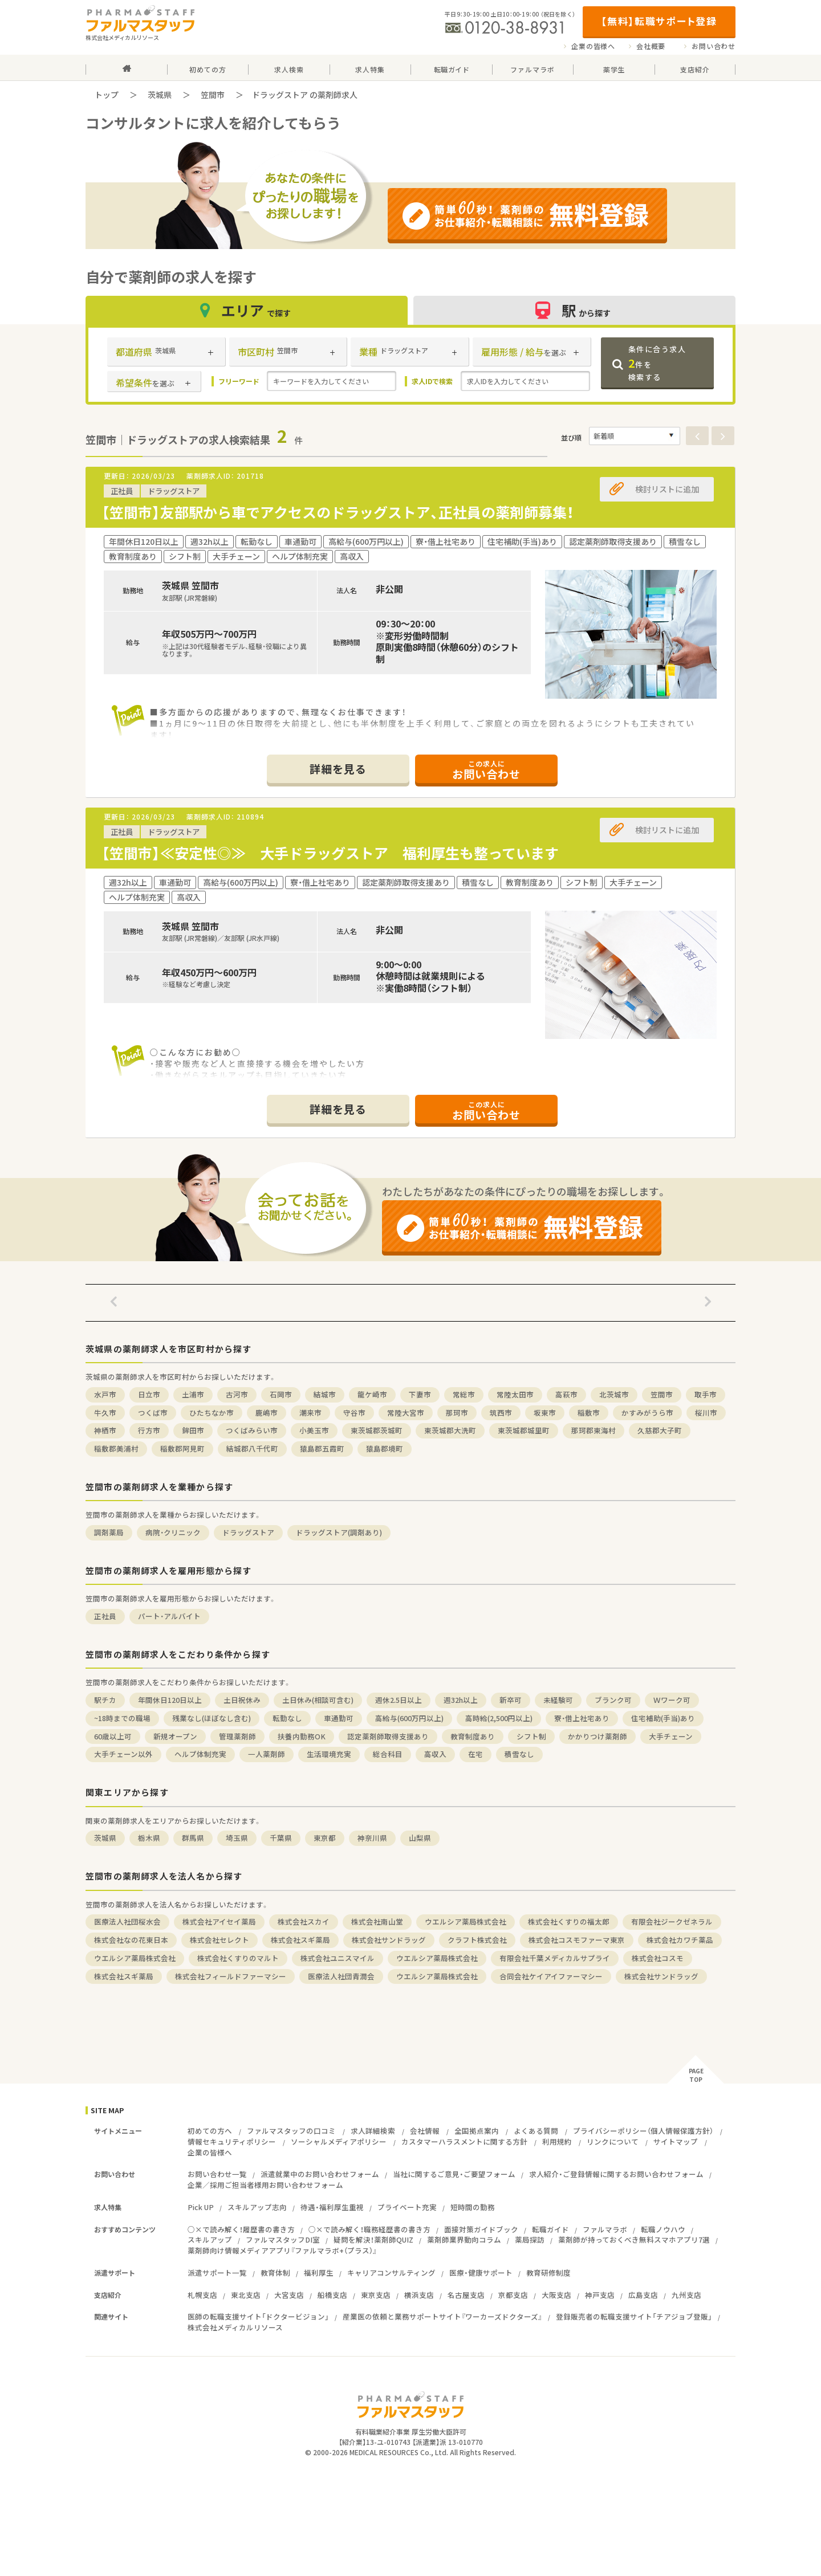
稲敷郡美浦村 (116, 1448)
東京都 (325, 1837)
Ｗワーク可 (671, 1699)
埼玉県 (237, 1837)
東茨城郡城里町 (524, 1430)
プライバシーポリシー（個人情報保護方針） (643, 2130)
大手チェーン (671, 1736)
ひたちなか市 (211, 1412)
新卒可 (510, 1699)
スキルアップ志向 (257, 2207)
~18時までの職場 (122, 1718)
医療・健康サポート (481, 2272)
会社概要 (650, 46)
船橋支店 (332, 2294)
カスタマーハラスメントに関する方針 (464, 2141)
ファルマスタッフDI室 (283, 2239)
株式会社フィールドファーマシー (230, 1976)
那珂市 (457, 1412)
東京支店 (376, 2294)
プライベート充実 (407, 2207)
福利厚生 (319, 2272)
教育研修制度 (548, 2272)
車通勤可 (338, 1718)
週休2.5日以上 (398, 1699)
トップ (107, 94)
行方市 (149, 1430)
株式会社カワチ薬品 (680, 1939)
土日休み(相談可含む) (317, 1699)
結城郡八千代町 (252, 1448)
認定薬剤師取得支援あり (388, 1736)
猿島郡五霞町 (322, 1448)
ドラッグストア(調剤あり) (339, 1532)
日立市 (149, 1394)
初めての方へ (210, 2130)
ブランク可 (613, 1699)
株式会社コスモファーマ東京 (577, 1939)
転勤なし (287, 1718)
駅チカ (105, 1699)
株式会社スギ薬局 (300, 1939)
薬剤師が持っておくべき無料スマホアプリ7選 (634, 2239)
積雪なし (519, 1753)
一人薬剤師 (266, 1753)
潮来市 (310, 1412)
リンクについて (613, 2141)
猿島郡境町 (384, 1448)
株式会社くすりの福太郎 (568, 1921)
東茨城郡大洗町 (450, 1430)
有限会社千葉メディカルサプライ (554, 1958)
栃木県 (149, 1837)
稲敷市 (589, 1412)
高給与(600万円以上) (409, 1718)
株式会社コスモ (658, 1958)
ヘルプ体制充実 (200, 1753)
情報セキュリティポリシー (232, 2141)
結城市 (325, 1394)
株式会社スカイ (304, 1921)
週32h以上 (461, 1699)
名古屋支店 (466, 2294)
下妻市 (420, 1394)
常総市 (464, 1394)
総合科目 (388, 1753)
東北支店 (246, 2294)
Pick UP (201, 2207)
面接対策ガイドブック (481, 2229)
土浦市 (193, 1394)
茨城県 (160, 94)
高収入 (435, 1753)
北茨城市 (614, 1394)
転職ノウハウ (663, 2229)
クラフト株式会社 (477, 1939)
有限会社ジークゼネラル (672, 1921)
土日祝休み (242, 1699)
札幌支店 (202, 2294)
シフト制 (531, 1736)
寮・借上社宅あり (581, 1718)
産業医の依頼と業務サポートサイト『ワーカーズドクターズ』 (442, 2316)
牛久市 (105, 1412)
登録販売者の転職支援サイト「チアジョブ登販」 (634, 2316)
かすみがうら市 (647, 1412)
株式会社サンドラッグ (389, 1939)
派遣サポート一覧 (217, 2272)
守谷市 (354, 1412)
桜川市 (706, 1412)
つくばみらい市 (252, 1430)
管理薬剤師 (237, 1736)
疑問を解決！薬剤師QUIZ (373, 2239)
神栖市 (105, 1430)
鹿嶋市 (266, 1412)
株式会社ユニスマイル (337, 1958)
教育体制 (275, 2272)
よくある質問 (536, 2130)
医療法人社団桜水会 (127, 1921)
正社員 (105, 1616)
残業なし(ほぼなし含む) (211, 1718)
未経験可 (558, 1699)
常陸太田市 (515, 1394)
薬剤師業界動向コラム (464, 2239)
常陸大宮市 (405, 1412)
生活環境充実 (329, 1753)
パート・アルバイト (169, 1616)
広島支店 (643, 2294)
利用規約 (557, 2141)
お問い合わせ (713, 46)
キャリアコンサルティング (391, 2272)
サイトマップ (675, 2141)
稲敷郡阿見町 (182, 1448)
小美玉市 (314, 1430)
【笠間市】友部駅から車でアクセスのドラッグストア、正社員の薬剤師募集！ (337, 512)
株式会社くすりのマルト (238, 1958)
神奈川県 (372, 1837)
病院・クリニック (173, 1532)
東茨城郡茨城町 (377, 1430)
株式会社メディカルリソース (235, 2327)
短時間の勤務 (472, 2207)
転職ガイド (550, 2229)
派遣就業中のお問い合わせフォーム (320, 2174)
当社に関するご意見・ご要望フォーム (454, 2174)
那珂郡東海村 (593, 1430)
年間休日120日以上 (170, 1699)
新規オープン (175, 1736)
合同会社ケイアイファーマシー (551, 1976)
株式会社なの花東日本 (131, 1939)
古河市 (237, 1394)
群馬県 (193, 1837)
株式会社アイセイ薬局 (219, 1921)
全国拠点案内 (476, 2130)
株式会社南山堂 (377, 1921)
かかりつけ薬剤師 (597, 1736)
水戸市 (105, 1394)
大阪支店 (556, 2294)
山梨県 (420, 1837)
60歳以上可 (113, 1736)
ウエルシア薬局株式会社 (465, 1921)
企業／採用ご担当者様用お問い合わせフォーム (265, 2184)
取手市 (705, 1394)
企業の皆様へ (593, 46)
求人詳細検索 (373, 2130)
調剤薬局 (109, 1532)
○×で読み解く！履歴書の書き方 (241, 2229)
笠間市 (213, 94)
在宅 (475, 1753)
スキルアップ (210, 2239)
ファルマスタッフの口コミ (291, 2130)
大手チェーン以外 (123, 1753)
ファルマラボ (605, 2229)
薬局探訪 (529, 2239)
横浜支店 (419, 2294)
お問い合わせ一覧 (217, 2174)
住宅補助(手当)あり (663, 1718)
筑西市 (501, 1412)
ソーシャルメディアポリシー (339, 2141)
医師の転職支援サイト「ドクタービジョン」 (258, 2316)
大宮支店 (289, 2294)
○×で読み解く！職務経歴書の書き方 (369, 2229)
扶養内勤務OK (302, 1736)
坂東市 (545, 1412)
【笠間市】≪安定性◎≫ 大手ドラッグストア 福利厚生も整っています (330, 852)
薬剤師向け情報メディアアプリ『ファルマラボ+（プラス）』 (282, 2250)
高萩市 (566, 1394)
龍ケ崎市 (372, 1394)
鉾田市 (193, 1430)
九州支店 (686, 2294)
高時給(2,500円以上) (499, 1718)
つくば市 (153, 1412)
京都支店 (513, 2294)
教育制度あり (472, 1736)
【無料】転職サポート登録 (659, 21)
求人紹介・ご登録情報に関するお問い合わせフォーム (616, 2174)
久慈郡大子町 (659, 1430)
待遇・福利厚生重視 (332, 2207)
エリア (247, 310)
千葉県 (281, 1837)
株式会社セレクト (219, 1939)
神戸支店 (600, 2294)
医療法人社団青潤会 (341, 1976)
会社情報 (425, 2130)
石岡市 (281, 1394)
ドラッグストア (248, 1532)
